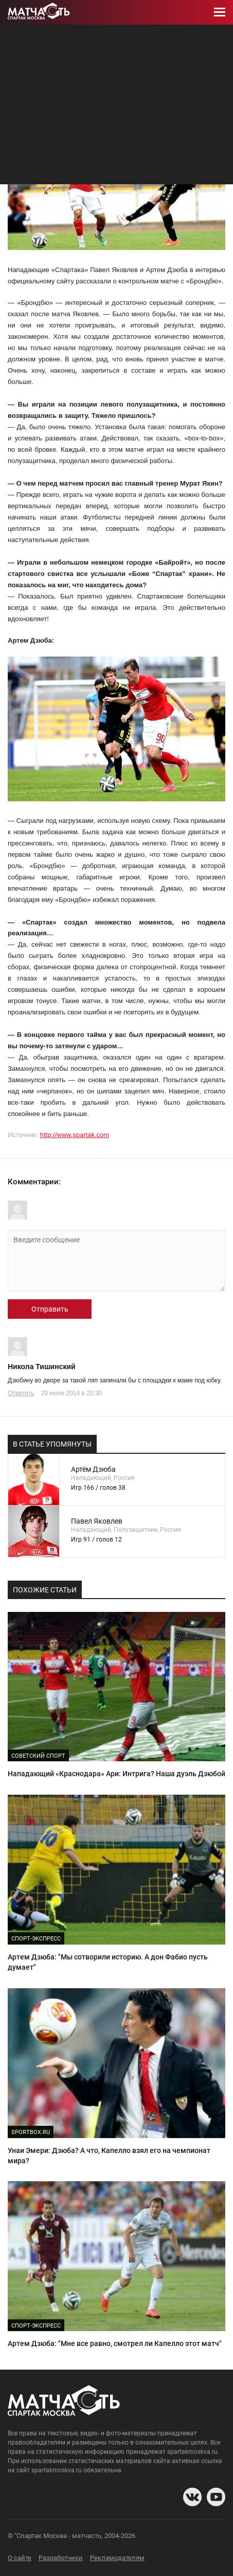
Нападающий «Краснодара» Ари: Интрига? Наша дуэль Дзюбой (116, 1774)
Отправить (49, 1309)
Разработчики (61, 2558)
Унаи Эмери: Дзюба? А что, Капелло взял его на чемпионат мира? (109, 2155)
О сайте (19, 2558)
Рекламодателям (117, 2558)
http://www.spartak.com (74, 1135)
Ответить (21, 1393)
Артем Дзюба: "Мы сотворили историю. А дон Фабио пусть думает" (108, 1962)
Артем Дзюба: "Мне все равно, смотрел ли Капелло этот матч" (115, 2343)
